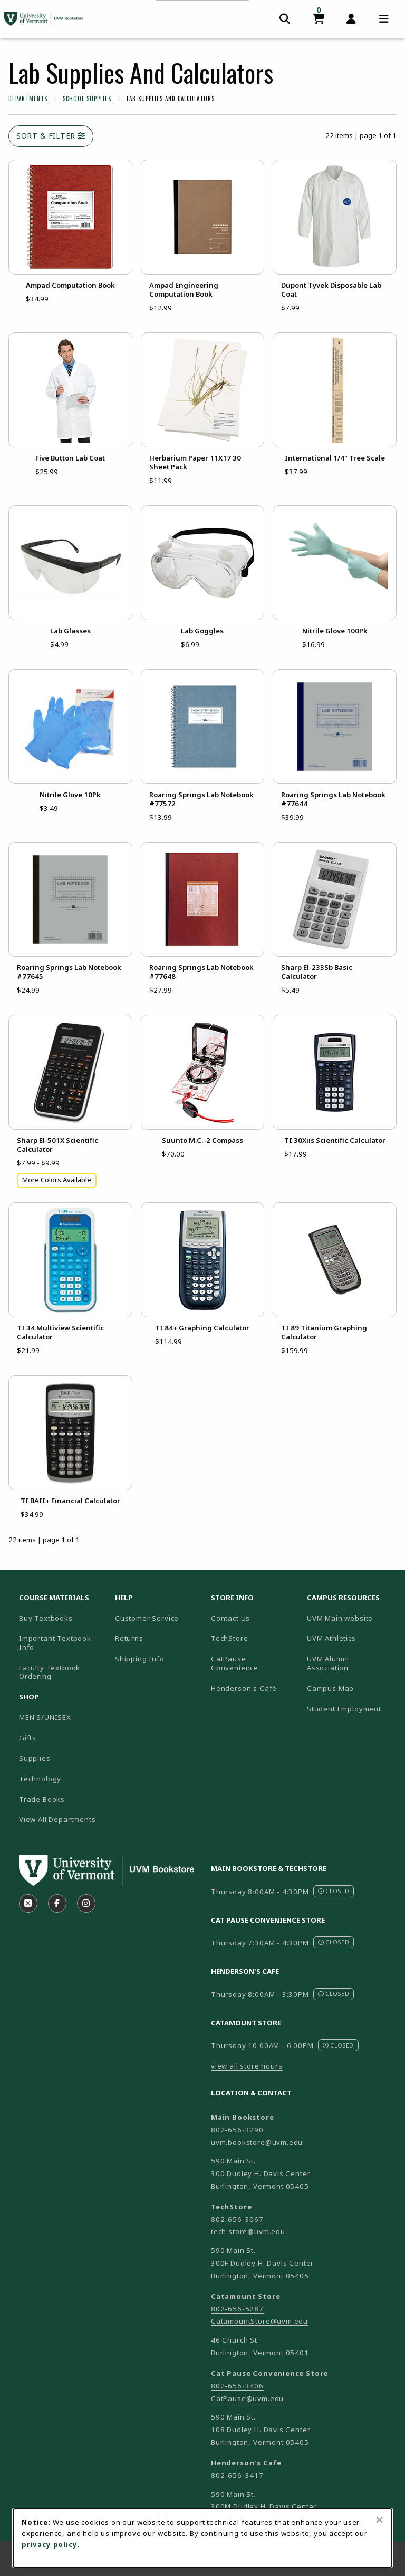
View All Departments (57, 1819)
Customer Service (147, 1618)
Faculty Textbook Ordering (49, 1672)
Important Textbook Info (55, 1642)
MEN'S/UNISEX (45, 1717)
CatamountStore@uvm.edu (259, 2321)
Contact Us (230, 1618)
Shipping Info (140, 1658)
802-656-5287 (237, 2309)
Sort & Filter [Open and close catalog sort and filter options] (50, 136)
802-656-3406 (237, 2386)
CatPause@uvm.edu (247, 2398)
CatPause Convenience (234, 1663)
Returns (129, 1638)
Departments (27, 98)
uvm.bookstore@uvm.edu (257, 2142)
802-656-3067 (237, 2219)
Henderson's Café (244, 1688)
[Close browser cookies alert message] (379, 2519)
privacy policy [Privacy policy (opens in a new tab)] (50, 2544)
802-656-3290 (237, 2129)
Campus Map (350, 1688)
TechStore (229, 1638)
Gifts (27, 1737)
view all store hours (247, 2066)
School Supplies (87, 98)
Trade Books (42, 1799)
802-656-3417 (237, 2475)
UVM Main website (350, 1618)
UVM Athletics (350, 1638)
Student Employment (350, 1708)
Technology (40, 1779)
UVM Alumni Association (350, 1663)
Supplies (35, 1758)
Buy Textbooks (46, 1618)
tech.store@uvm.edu (248, 2231)
